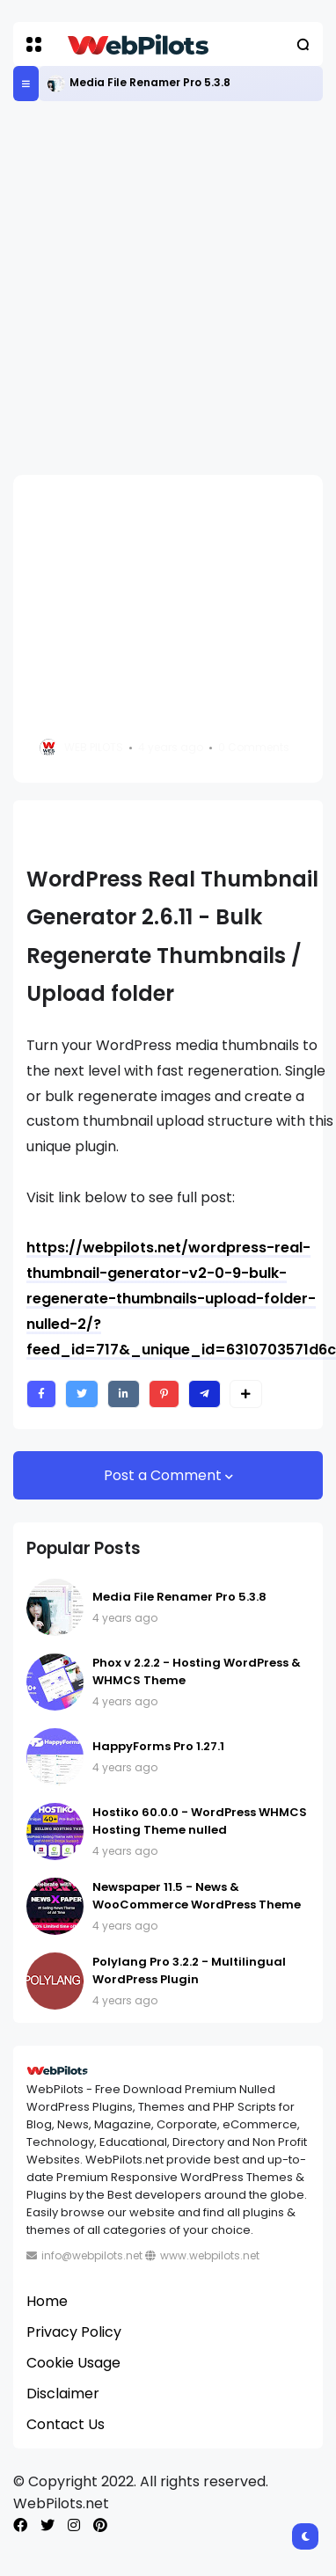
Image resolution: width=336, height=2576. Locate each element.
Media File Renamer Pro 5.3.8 (149, 82)
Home (47, 2301)
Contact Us (65, 2424)
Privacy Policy (73, 2332)
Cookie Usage (73, 2363)
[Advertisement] (165, 288)
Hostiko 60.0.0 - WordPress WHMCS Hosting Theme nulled (199, 1821)
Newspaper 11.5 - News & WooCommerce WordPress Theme (196, 1896)
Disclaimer (62, 2393)
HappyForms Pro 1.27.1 (158, 1746)
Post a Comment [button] (164, 1475)
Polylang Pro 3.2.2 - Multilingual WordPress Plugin (189, 1970)
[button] (33, 44)
